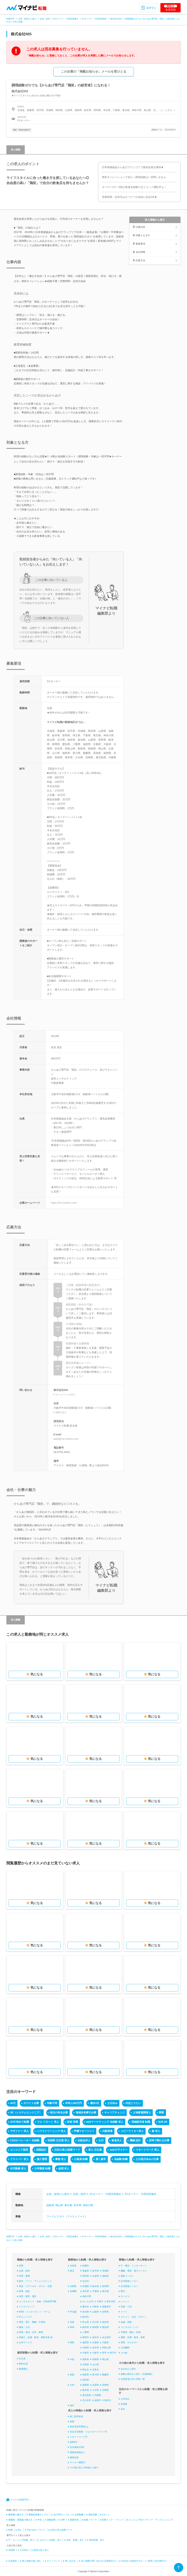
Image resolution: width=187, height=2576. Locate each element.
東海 (72, 2327)
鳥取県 (85, 2359)
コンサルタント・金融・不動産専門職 (37, 2301)
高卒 (123, 2409)
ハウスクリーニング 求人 (51, 2131)
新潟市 (85, 2317)
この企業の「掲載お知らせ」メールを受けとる (93, 71)
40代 (13, 2103)
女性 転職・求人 (75, 2540)
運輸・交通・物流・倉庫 (133, 2337)
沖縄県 (97, 2395)
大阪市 (95, 2352)
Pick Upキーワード (36, 2530)
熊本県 (85, 2390)
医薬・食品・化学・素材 (31, 2332)
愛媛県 (105, 2374)
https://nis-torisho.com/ (64, 1202)
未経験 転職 (121, 2159)
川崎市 (95, 2306)
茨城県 (85, 2286)
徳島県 (85, 2374)
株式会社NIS (116, 19)
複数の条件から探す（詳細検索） (137, 2374)
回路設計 (41, 2149)
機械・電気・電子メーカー (134, 2271)
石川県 (95, 2322)
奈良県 (95, 2347)
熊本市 (107, 2400)
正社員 (22, 2358)
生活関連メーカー (129, 2286)
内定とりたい (133, 2103)
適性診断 (92, 2514)
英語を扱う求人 (41, 2550)
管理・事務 (24, 2276)
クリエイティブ (26, 2306)
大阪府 (105, 2342)
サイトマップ (53, 2561)
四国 (72, 2374)
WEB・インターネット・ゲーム (34, 2311)
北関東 (73, 2286)
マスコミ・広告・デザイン (134, 2317)
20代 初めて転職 (19, 2121)
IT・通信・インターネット (134, 2265)
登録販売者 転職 (140, 2121)
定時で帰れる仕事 (159, 2140)
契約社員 (23, 2363)
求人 (20, 2530)
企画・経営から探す (27, 19)
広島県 (85, 2364)
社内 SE (163, 2121)
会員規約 (12, 2561)
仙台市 (85, 2281)
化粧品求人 (84, 2140)
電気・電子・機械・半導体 (32, 2322)
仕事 (62, 2519)
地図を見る (60, 1412)
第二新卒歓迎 (76, 2416)
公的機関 (125, 2347)
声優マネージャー (84, 2131)
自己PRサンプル (61, 2514)
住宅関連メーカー (129, 2281)
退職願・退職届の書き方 (20, 2519)
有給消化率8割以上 (79, 2426)
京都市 (85, 2352)
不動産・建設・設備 (130, 2332)
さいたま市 (87, 2301)
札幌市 (85, 2265)
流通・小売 (126, 2306)
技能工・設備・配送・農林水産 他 (35, 2337)
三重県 (85, 2332)
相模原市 (106, 2306)
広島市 (95, 2369)
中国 (72, 2359)
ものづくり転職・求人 (50, 2540)
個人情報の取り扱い (32, 2561)
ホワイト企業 (31, 2103)
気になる (36, 1674)
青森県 (85, 2271)
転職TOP (10, 19)
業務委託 (23, 2369)
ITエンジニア (25, 2317)
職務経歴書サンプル (38, 2514)
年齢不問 (52, 2103)
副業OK (73, 2442)
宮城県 (105, 2271)
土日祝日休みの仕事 (147, 2159)
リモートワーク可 (78, 2437)
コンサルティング (129, 2327)
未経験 (124, 2404)
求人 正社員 (95, 2149)
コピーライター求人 (132, 2131)
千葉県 (95, 2291)
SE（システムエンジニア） (26, 2112)
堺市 (104, 2352)
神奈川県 (88, 2205)
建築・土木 (24, 2327)
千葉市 (100, 2301)
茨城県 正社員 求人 (58, 2140)
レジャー (125, 2301)
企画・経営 (45, 19)
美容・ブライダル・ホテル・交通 (35, 2286)
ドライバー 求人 (19, 2159)
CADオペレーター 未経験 (24, 2140)
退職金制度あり (77, 2452)
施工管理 (42, 2159)
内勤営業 (107, 2131)
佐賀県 (95, 2385)
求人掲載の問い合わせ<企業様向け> (98, 2561)
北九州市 (86, 2400)
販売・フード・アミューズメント (35, 2281)
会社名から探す (128, 2369)
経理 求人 (63, 2168)
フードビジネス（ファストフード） (66, 2216)
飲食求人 (117, 2140)
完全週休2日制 (77, 2447)
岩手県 (77, 2205)
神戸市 (113, 2352)
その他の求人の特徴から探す (84, 2467)
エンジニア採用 (19, 2149)
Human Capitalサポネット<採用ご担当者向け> (144, 2561)
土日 (101, 2140)
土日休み (112, 2103)
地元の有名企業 (59, 2112)
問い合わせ (70, 2561)
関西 (72, 2342)
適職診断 (51, 2519)
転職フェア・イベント (113, 2519)
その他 (124, 2352)
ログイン (151, 7)
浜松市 (95, 2337)
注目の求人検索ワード (67, 2149)
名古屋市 (106, 2337)
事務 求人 (60, 2159)
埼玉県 (85, 2291)
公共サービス (25, 2342)
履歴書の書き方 (16, 2514)
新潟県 (85, 2311)
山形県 (95, 2276)
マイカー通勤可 (77, 2462)
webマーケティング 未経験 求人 (104, 2121)
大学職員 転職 (42, 2168)
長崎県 (105, 2385)
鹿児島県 (86, 2395)
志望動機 (79, 2514)
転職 (10, 2530)
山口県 (95, 2364)
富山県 (85, 2322)
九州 (72, 2385)
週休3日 (94, 2103)
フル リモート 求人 (48, 2121)
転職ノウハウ (90, 2519)
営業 (21, 2265)
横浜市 (85, 2306)
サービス (125, 2296)
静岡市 (85, 2337)
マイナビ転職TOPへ (20, 2499)
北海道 (73, 2265)
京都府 (95, 2342)
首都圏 (73, 2291)
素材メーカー (127, 2276)
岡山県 (59, 2205)
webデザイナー (118, 2149)
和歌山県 (106, 2347)
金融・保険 (126, 2322)
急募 (72, 2421)
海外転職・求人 (96, 2540)
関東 (161, 2112)
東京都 (68, 2205)
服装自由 (74, 2457)
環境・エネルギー (129, 2342)
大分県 (95, 2390)
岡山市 (85, 2369)
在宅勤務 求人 (18, 2168)
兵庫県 (85, 2347)
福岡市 (97, 2400)
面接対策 (74, 2519)
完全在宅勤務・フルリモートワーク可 (88, 2431)
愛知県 (105, 2327)
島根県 (95, 2359)
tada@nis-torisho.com (66, 1438)
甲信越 (73, 2311)
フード (124, 2311)
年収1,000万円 (73, 2103)
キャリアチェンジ (114, 2112)
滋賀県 (85, 2342)
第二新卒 (101, 2159)
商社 (123, 2291)
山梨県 (95, 2311)
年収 (39, 2519)
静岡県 (95, 2327)
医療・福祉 (24, 2291)
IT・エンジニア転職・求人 (21, 2540)
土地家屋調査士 (142, 2112)
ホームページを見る (65, 1394)
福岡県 (85, 2385)
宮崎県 (105, 2390)
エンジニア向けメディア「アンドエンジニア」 (152, 2519)
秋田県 (85, 2276)
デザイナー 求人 (19, 2131)
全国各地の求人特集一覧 (133, 2379)
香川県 (95, 2374)
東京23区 (111, 2301)
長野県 (105, 2311)
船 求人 (156, 2131)
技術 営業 (72, 2121)
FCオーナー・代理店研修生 (66, 19)
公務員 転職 (81, 2159)
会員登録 (170, 8)
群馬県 (105, 2286)
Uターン (106, 2514)
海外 (72, 2405)
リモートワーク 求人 (148, 2149)
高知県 (85, 2379)
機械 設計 (135, 2140)
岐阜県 (85, 2327)
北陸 (72, 2322)
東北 (72, 2271)
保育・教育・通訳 (27, 2296)
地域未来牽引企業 (86, 2112)
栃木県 (95, 2286)
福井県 (105, 2322)
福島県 (50, 2205)
